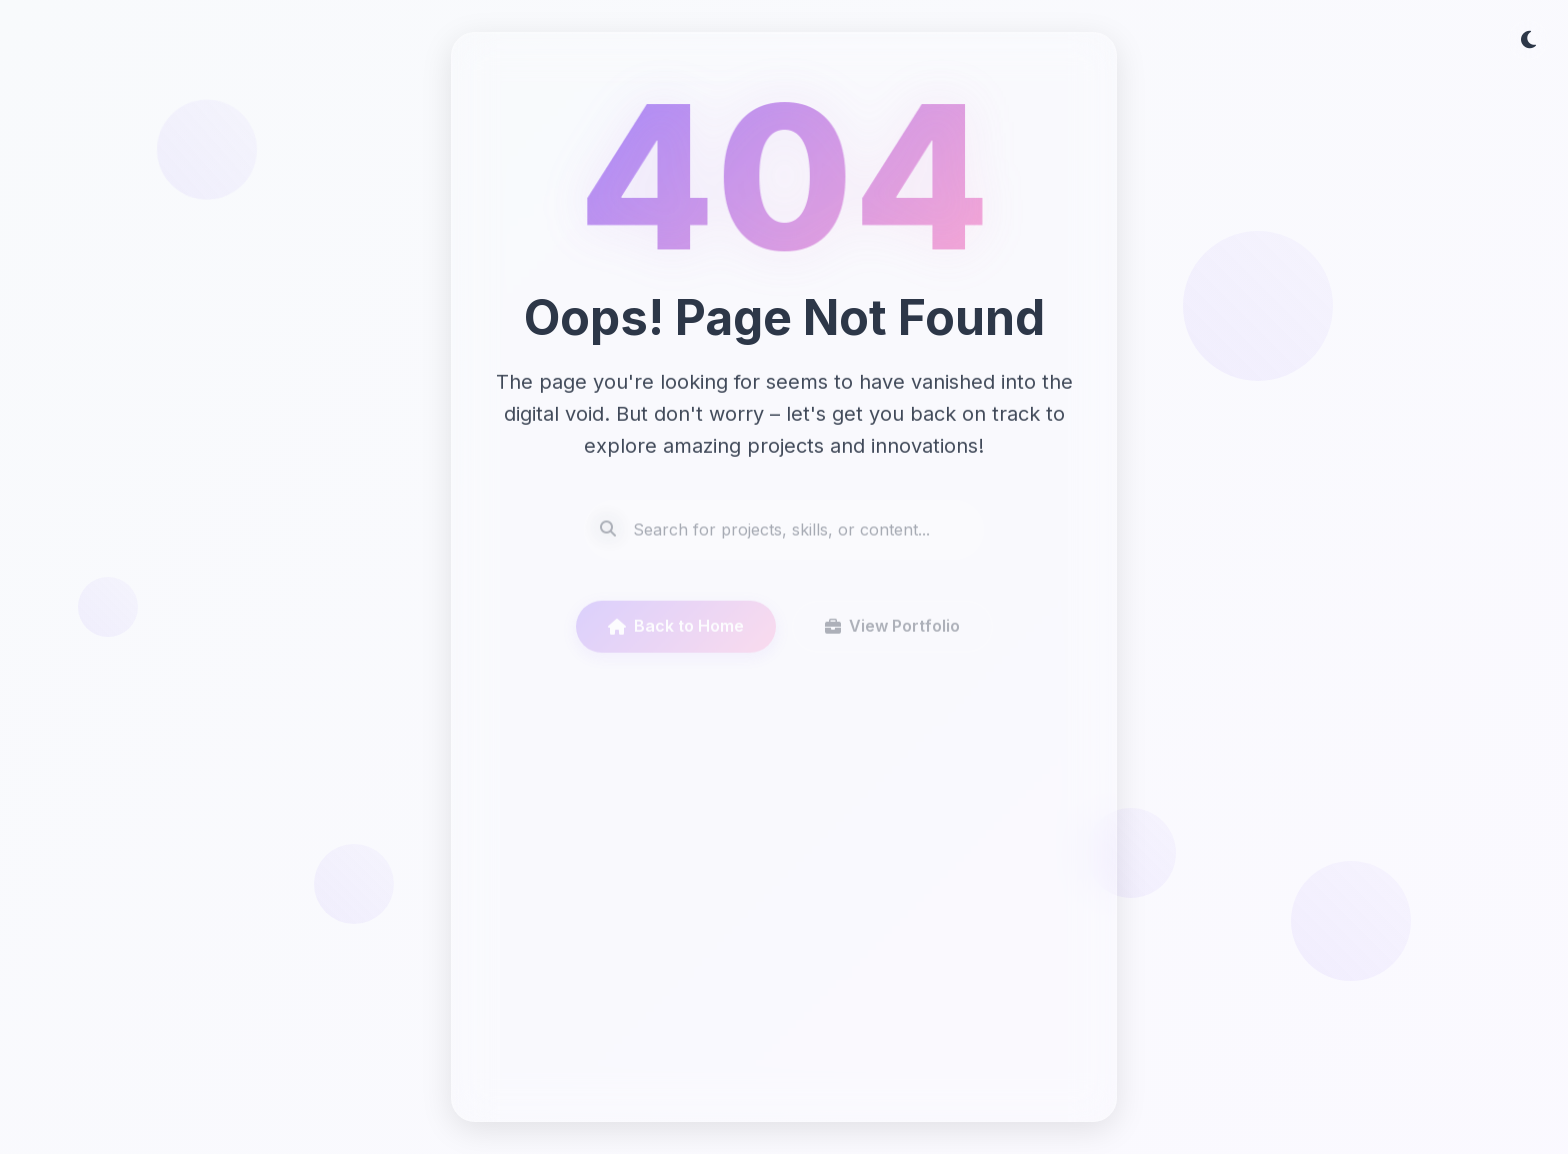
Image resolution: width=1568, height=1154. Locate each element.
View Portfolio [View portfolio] (892, 634)
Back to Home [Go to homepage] (676, 634)
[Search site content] (784, 537)
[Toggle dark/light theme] (1528, 40)
